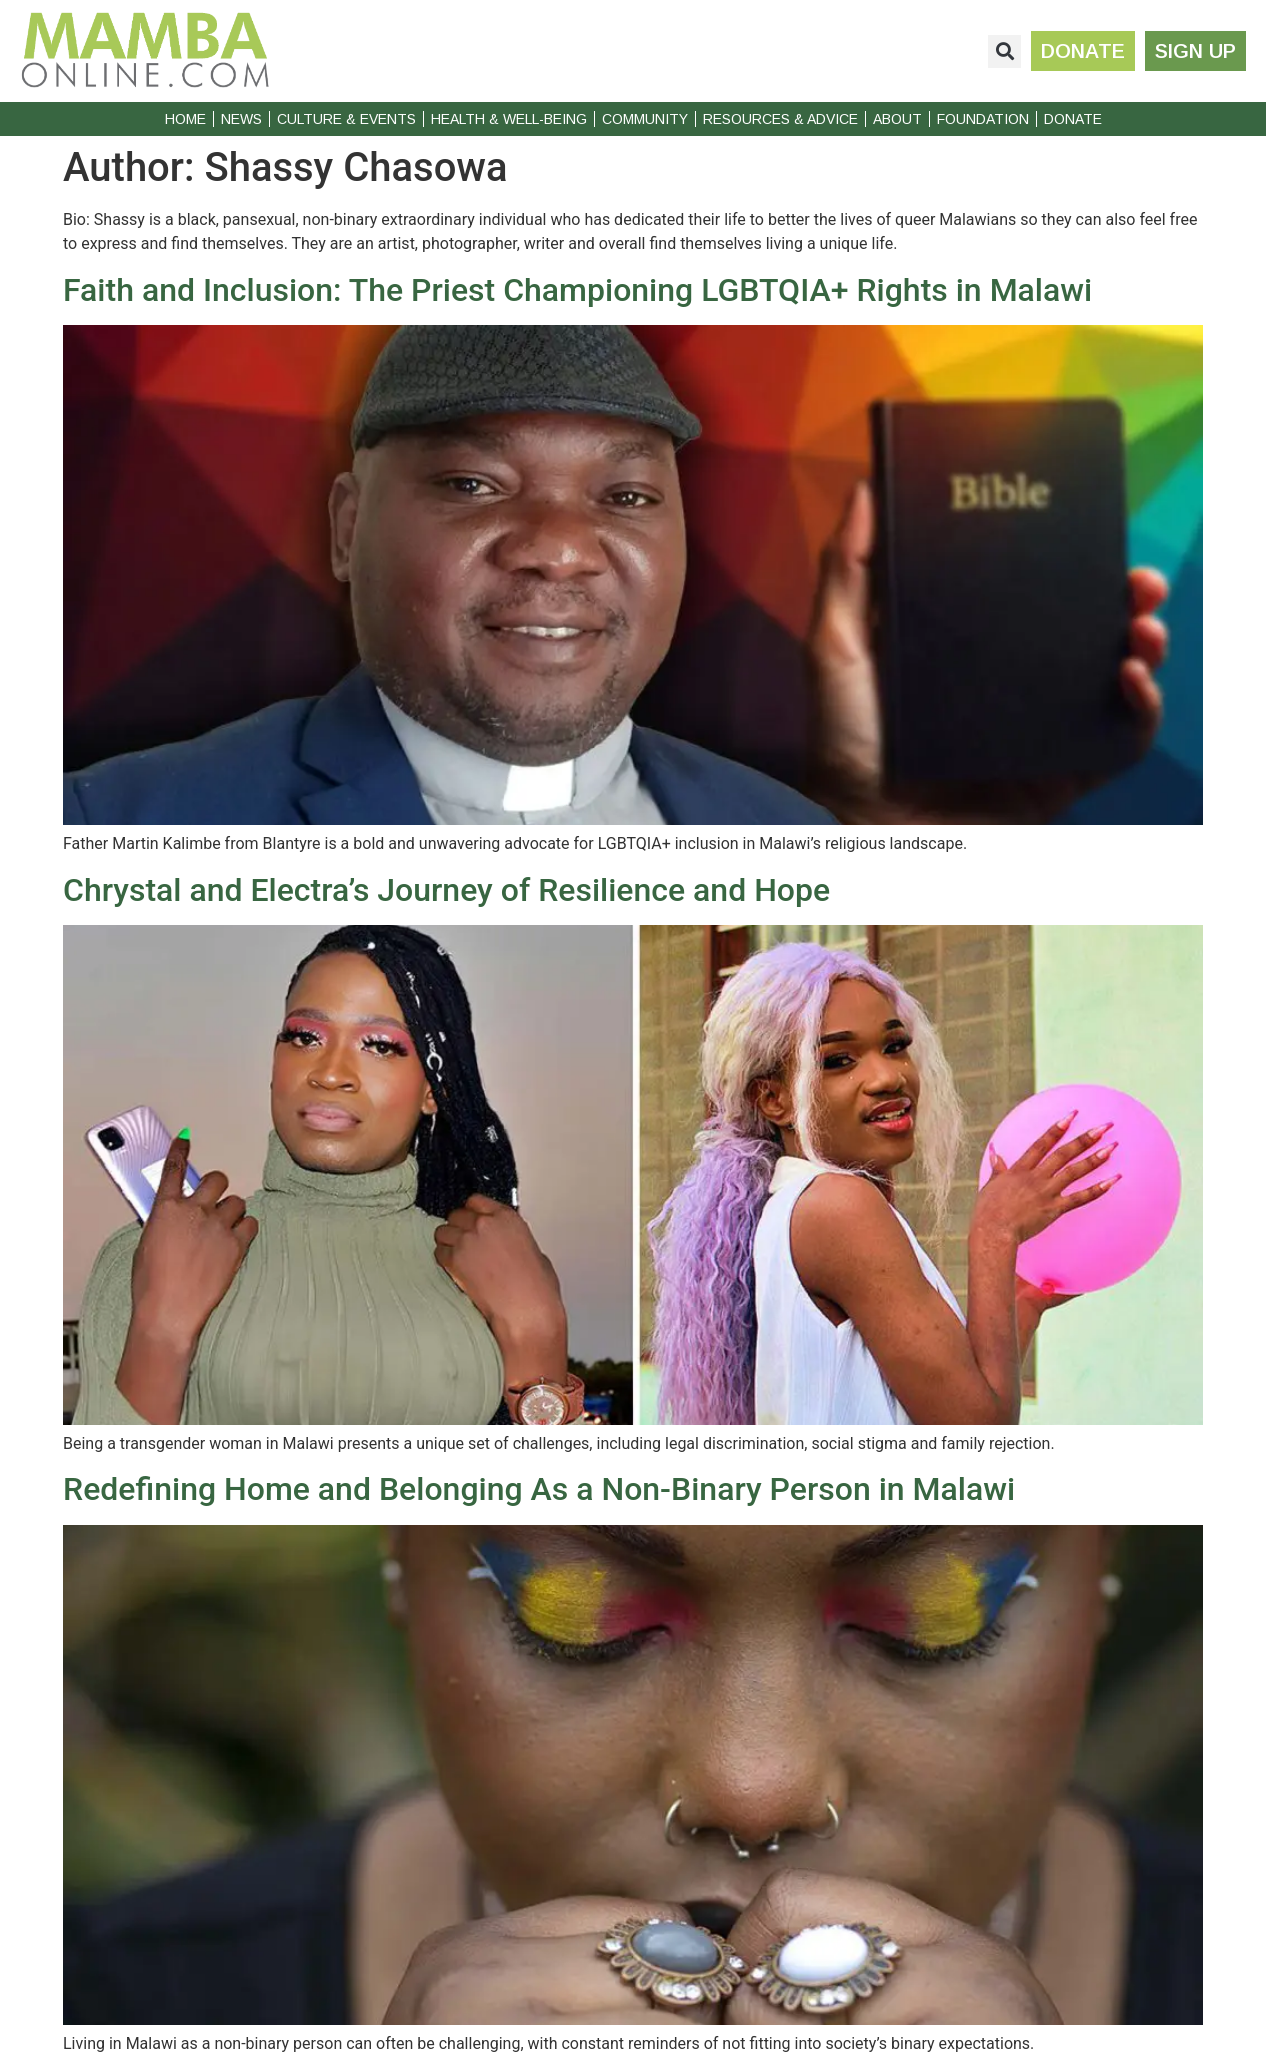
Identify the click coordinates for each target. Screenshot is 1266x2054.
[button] (1004, 51)
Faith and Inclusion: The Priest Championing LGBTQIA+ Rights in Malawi (577, 290)
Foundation (983, 119)
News (241, 119)
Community (645, 119)
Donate (1073, 119)
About (897, 119)
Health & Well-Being (509, 119)
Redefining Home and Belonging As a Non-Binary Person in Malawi (539, 1489)
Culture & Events (346, 119)
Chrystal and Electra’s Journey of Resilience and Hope (446, 890)
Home (185, 119)
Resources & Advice (780, 119)
